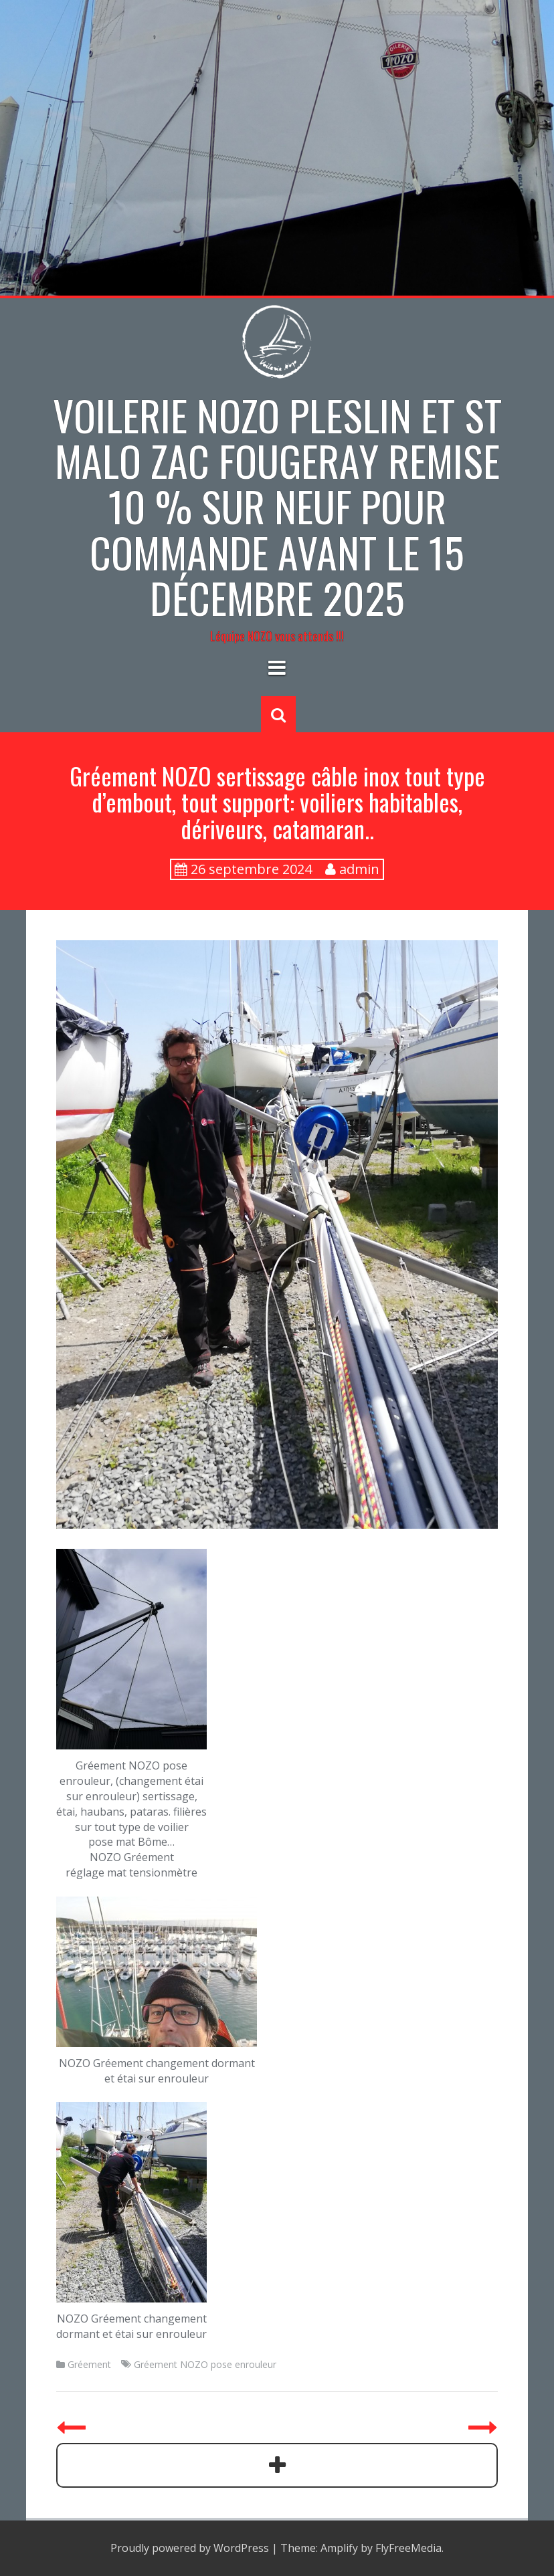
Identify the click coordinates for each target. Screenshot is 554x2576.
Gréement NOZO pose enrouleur (205, 2364)
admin (359, 869)
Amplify (339, 2548)
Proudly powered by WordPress (189, 2548)
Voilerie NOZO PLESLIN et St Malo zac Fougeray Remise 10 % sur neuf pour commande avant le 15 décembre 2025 (277, 506)
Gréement (89, 2364)
